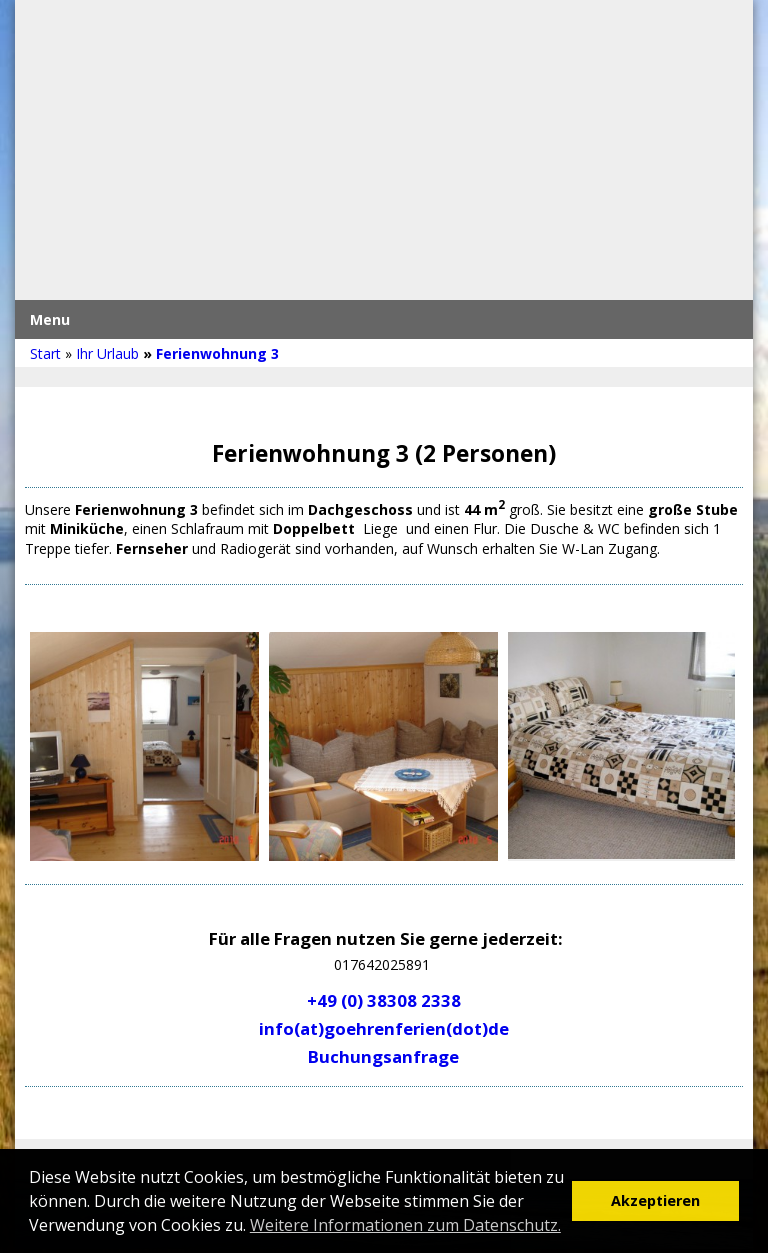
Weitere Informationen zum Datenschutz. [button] (405, 1225)
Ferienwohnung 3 (217, 353)
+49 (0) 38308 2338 (384, 1000)
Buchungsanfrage (383, 1056)
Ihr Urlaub (107, 353)
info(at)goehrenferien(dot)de (384, 1028)
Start (45, 353)
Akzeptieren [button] (655, 1200)
